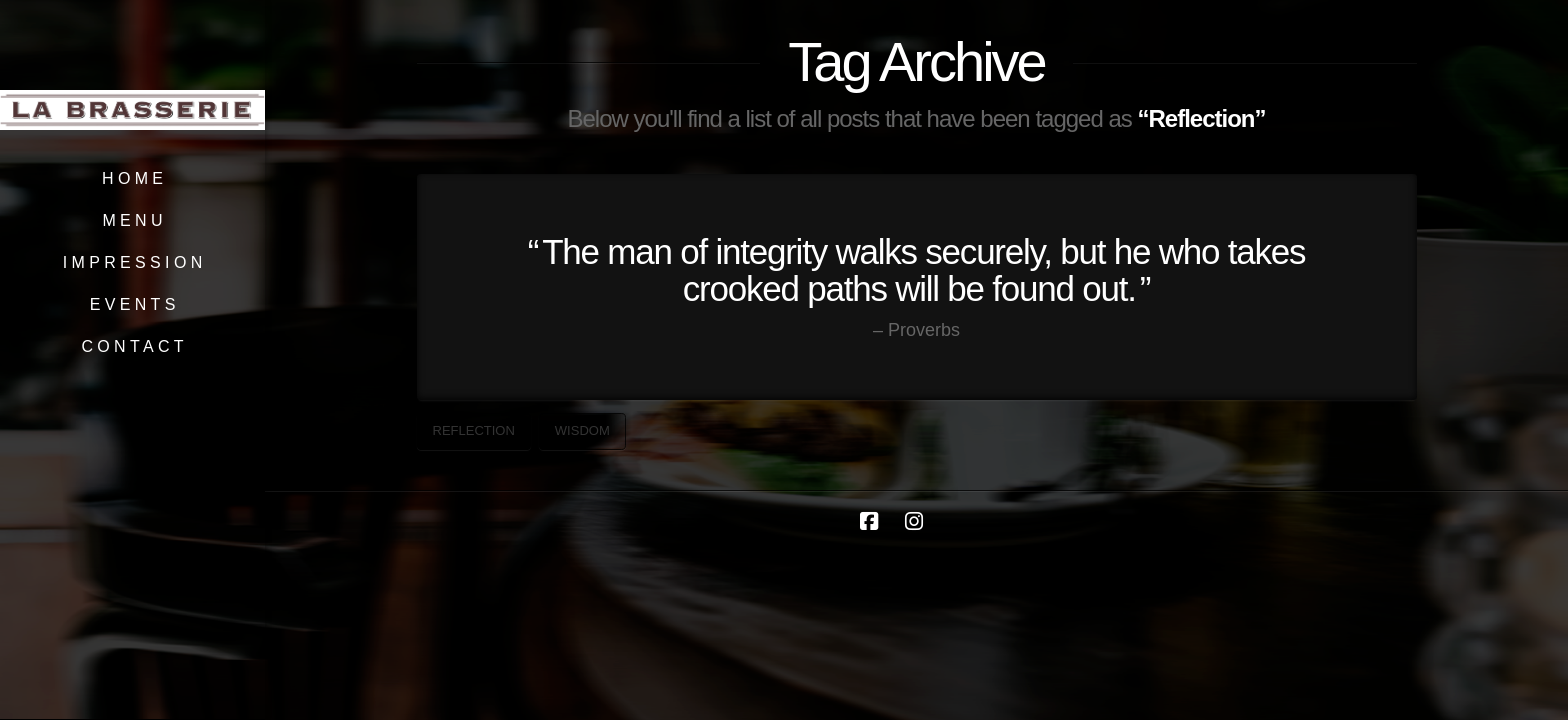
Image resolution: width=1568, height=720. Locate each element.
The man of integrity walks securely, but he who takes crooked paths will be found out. (923, 270)
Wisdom (582, 430)
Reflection (474, 430)
